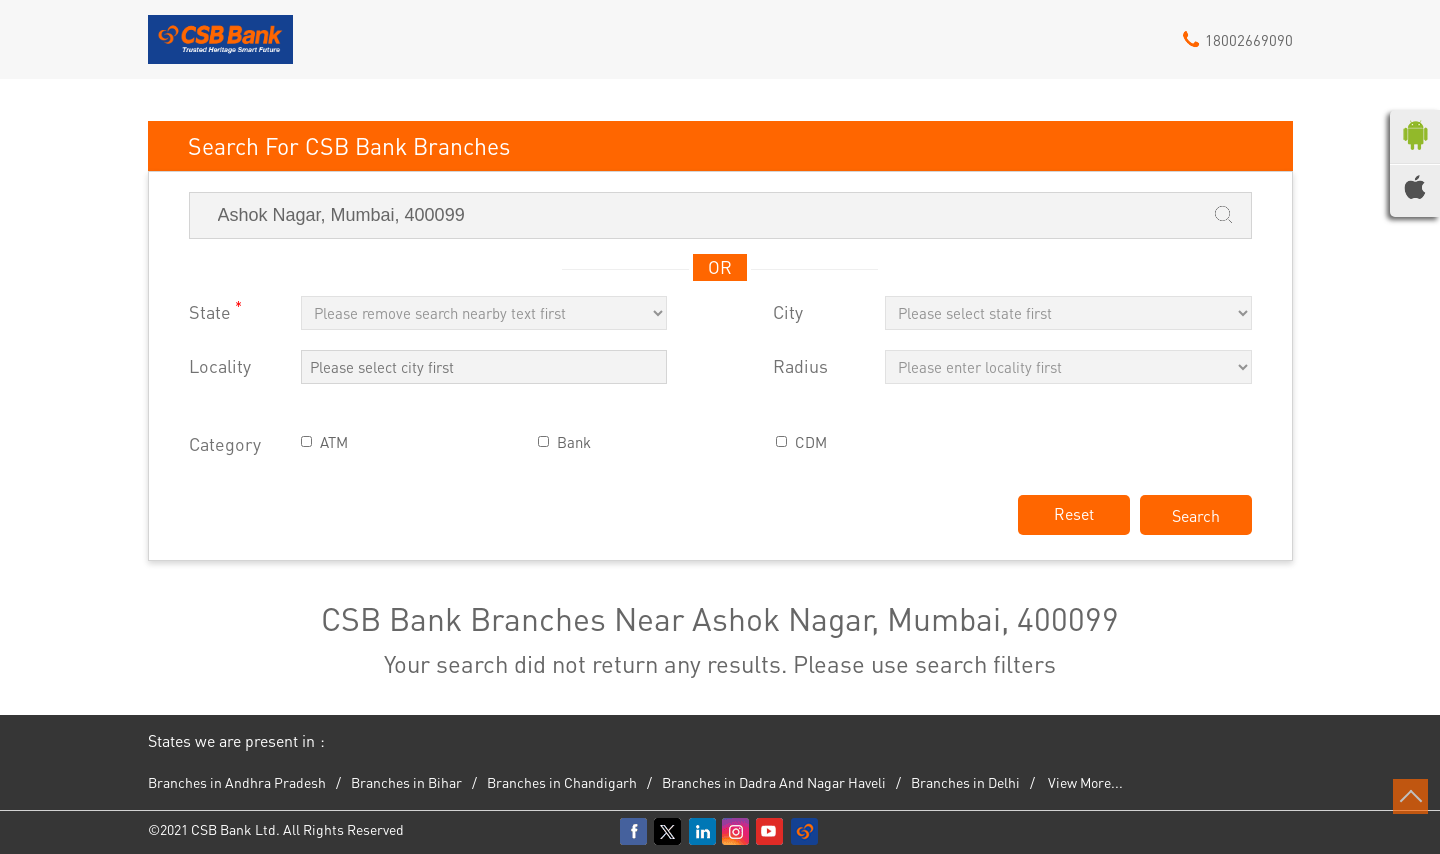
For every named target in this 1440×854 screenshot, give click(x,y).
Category (225, 444)
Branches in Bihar (406, 782)
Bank (574, 442)
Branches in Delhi (965, 782)
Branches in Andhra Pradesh (237, 782)
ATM (334, 442)
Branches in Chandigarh (562, 782)
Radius (800, 366)
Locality (220, 366)
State (215, 310)
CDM (811, 442)
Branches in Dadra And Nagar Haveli (774, 782)
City (788, 312)
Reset (1074, 513)
